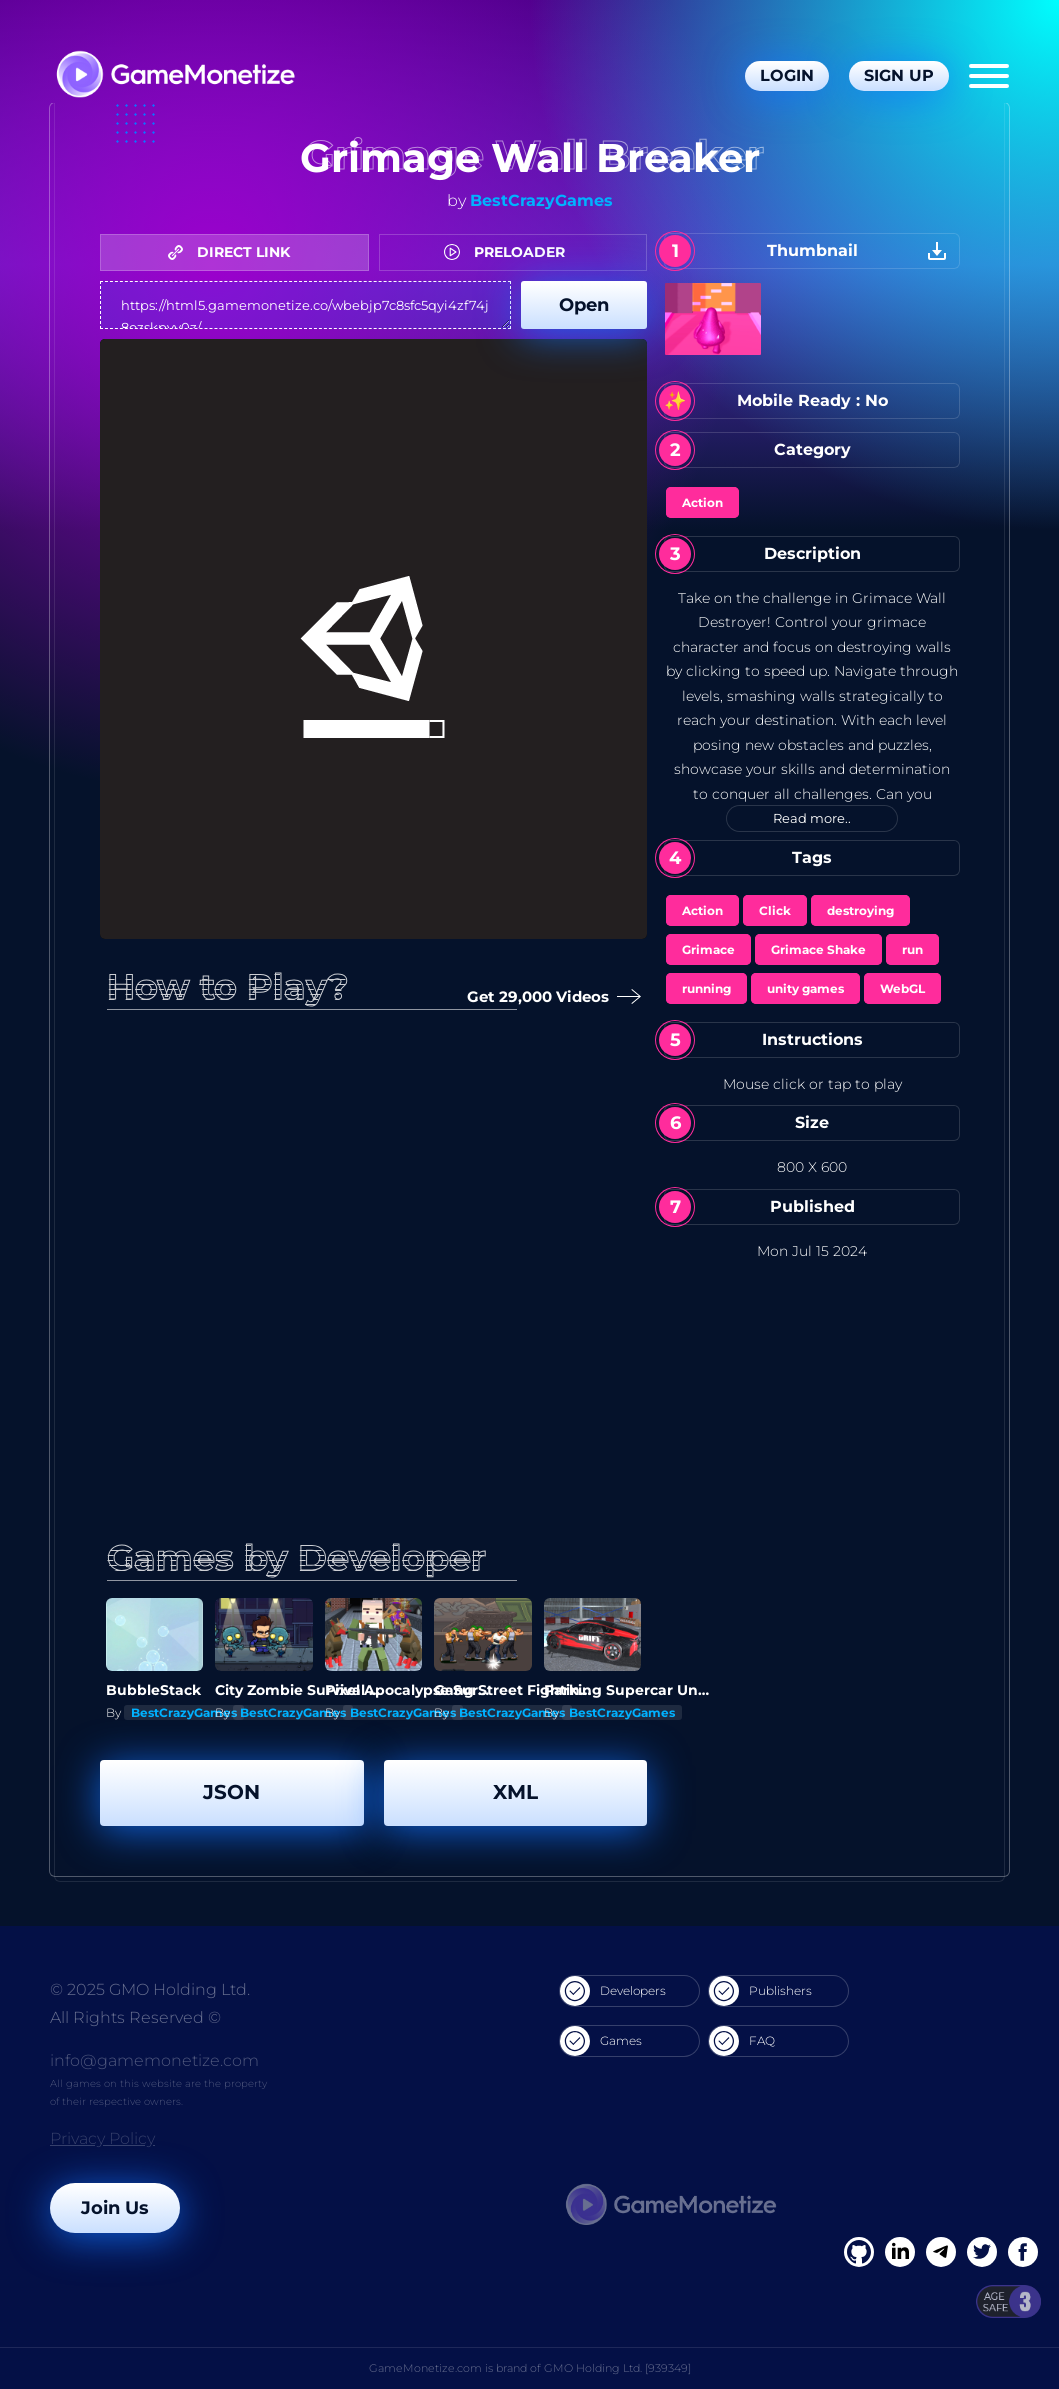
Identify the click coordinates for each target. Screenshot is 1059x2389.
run (912, 949)
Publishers (760, 1991)
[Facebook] (859, 2252)
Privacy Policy (102, 2138)
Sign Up (899, 75)
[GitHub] (1023, 2252)
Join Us (115, 2208)
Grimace (708, 949)
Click (775, 910)
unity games (805, 988)
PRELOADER (509, 252)
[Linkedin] (941, 2252)
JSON (231, 1792)
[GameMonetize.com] (174, 76)
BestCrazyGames (541, 200)
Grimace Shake (818, 949)
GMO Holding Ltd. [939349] (617, 2368)
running (706, 988)
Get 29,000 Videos (550, 997)
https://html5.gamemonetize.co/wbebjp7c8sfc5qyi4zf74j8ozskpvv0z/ (305, 305)
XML (515, 1792)
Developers (613, 1991)
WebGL (902, 988)
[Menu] (989, 76)
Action (702, 502)
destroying (860, 910)
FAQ (742, 2041)
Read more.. (812, 818)
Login (787, 75)
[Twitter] (982, 2252)
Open (584, 305)
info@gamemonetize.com (154, 2060)
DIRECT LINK (234, 252)
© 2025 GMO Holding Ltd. (150, 1989)
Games (601, 2041)
